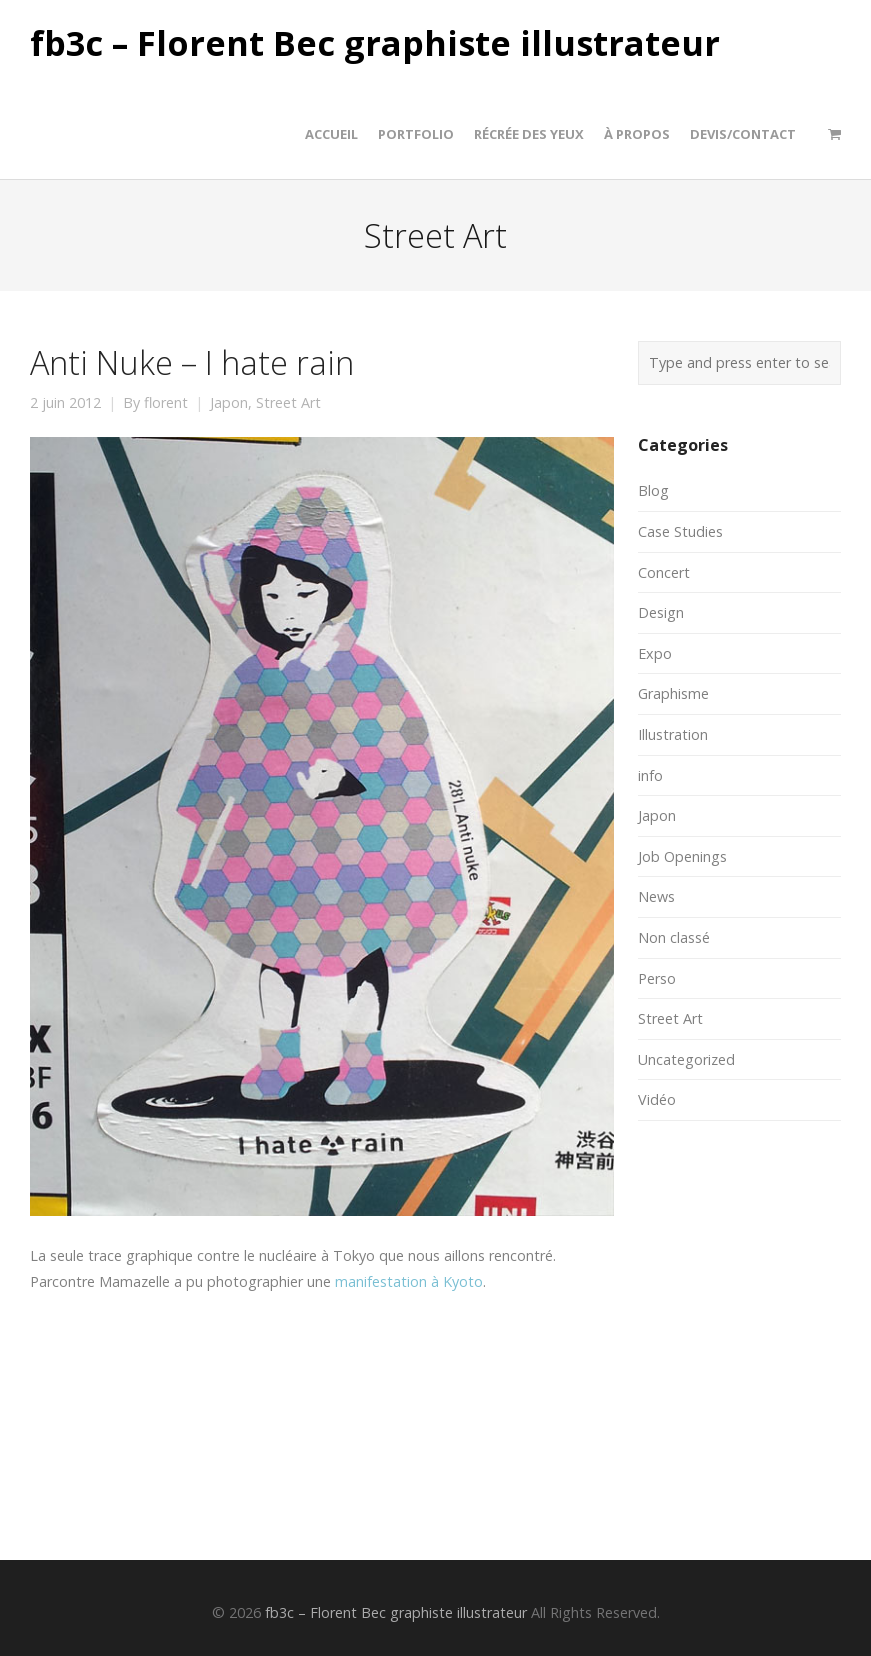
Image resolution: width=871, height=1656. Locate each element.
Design (661, 612)
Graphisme (673, 693)
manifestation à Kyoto (409, 1281)
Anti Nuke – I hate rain (192, 362)
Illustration (673, 734)
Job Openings (682, 856)
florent (166, 403)
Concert (664, 572)
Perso (657, 978)
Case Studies (680, 531)
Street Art (288, 403)
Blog (653, 490)
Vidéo (657, 1099)
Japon (229, 403)
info (650, 775)
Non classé (674, 937)
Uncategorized (686, 1059)
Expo (655, 653)
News (656, 896)
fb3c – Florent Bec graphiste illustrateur (375, 44)
